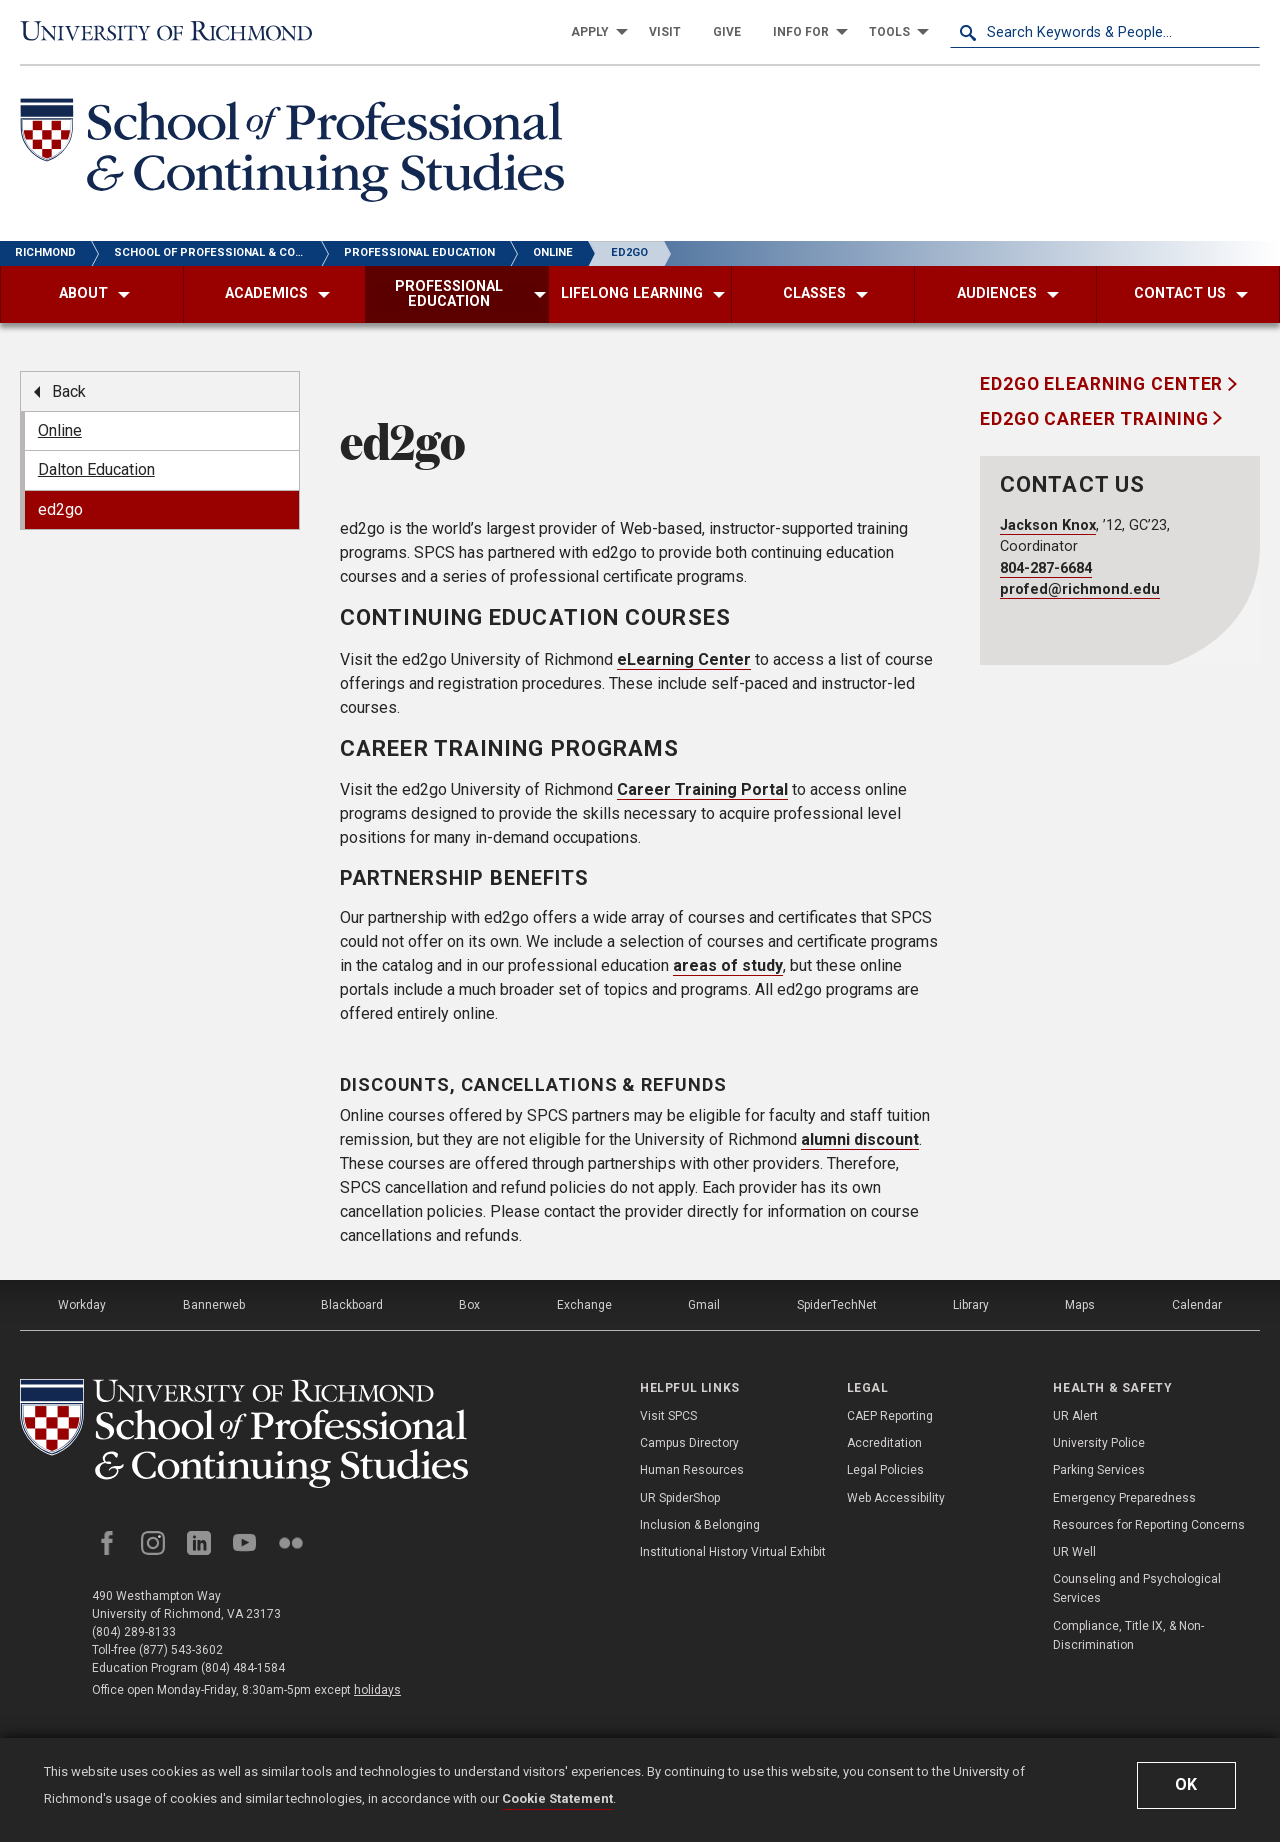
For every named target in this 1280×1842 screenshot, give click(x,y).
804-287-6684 (1046, 568)
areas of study (728, 965)
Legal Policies (885, 1470)
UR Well (1074, 1552)
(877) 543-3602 (181, 1650)
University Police (1099, 1443)
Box (469, 1305)
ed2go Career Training (1096, 419)
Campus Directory (689, 1443)
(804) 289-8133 (134, 1632)
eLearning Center (684, 659)
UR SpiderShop (680, 1498)
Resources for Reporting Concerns (1149, 1525)
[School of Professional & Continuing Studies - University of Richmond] (292, 153)
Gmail (704, 1305)
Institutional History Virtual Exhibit (733, 1552)
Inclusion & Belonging (700, 1525)
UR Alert (1075, 1416)
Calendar (1197, 1305)
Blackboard (352, 1305)
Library (971, 1305)
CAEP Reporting (890, 1416)
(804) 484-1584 (243, 1668)
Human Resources (692, 1470)
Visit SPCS (668, 1416)
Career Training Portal (702, 789)
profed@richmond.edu (1080, 589)
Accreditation (884, 1443)
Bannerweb (214, 1305)
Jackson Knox (1048, 525)
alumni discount (860, 1139)
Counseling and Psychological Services (1137, 1588)
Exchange (584, 1305)
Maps (1080, 1305)
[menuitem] (594, 32)
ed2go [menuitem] (60, 509)
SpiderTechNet (837, 1305)
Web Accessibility (896, 1498)
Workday (82, 1305)
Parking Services (1099, 1470)
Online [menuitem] (60, 430)
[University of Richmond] (175, 31)
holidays (377, 1690)
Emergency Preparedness (1124, 1498)
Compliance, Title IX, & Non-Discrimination (1128, 1635)
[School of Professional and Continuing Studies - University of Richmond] (244, 1433)
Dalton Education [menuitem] (96, 469)
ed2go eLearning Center (1104, 384)
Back (69, 391)
